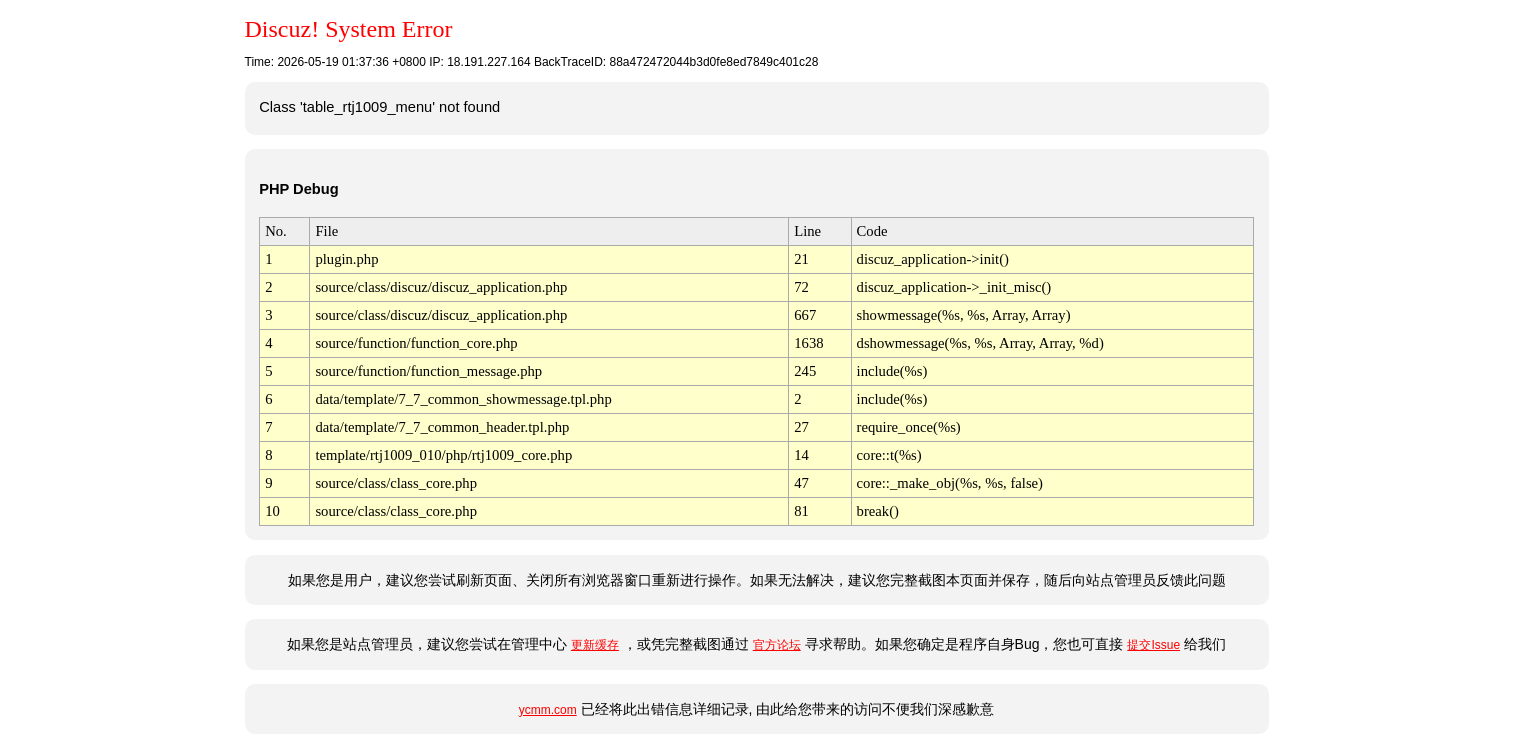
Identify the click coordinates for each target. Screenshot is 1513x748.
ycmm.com (548, 710)
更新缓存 (595, 645)
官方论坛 (777, 645)
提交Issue (1153, 645)
